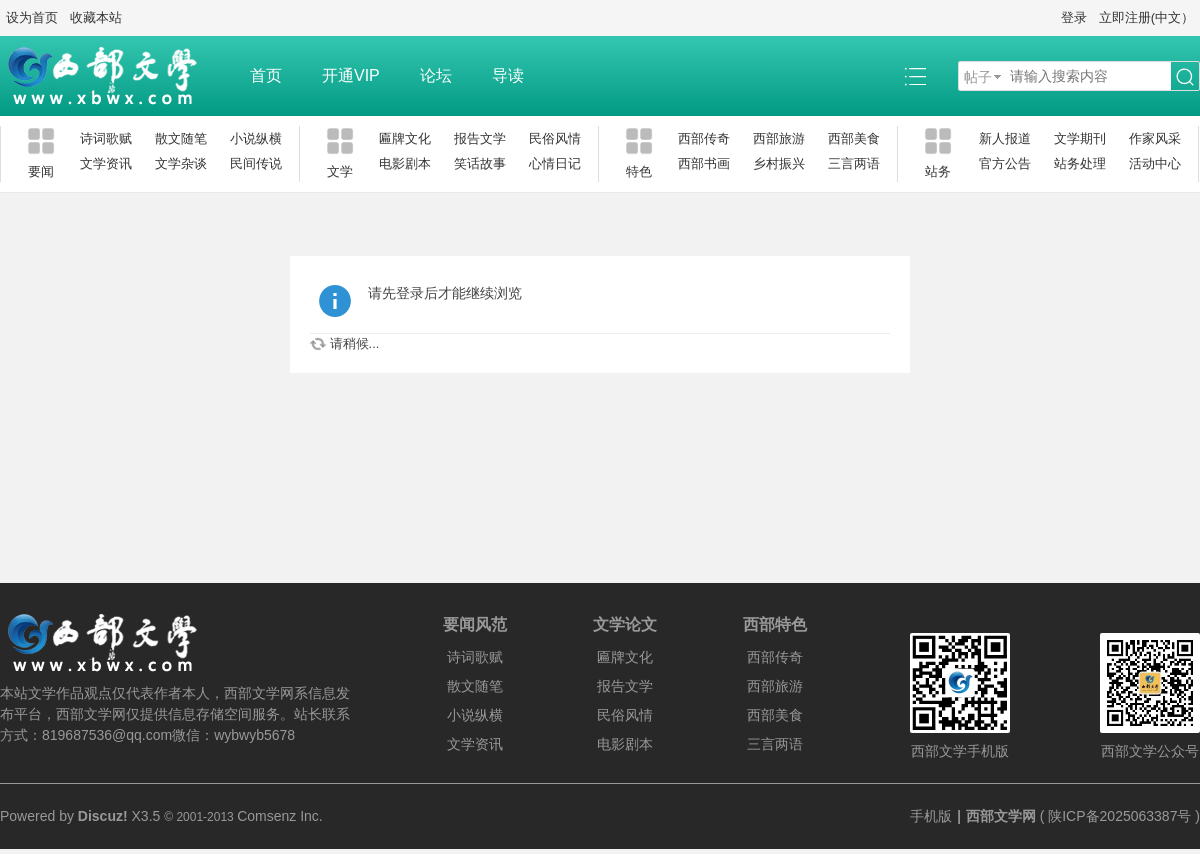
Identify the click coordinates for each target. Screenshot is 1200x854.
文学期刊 (1080, 138)
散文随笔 (181, 138)
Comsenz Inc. (280, 816)
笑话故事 (480, 163)
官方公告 (1005, 163)
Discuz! (103, 816)
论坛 (436, 75)
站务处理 (1080, 163)
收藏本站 (96, 17)
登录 (1074, 17)
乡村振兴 (779, 163)
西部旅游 (779, 138)
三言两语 (854, 163)
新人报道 (1005, 138)
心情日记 (555, 163)
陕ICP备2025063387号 (1119, 816)
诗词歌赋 (106, 138)
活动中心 (1155, 163)
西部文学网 (1001, 816)
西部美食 (854, 138)
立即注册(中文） (1146, 17)
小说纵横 (256, 138)
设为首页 (32, 17)
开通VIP (351, 75)
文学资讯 (106, 163)
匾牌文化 (405, 138)
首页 (266, 75)
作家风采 (1155, 138)
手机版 (931, 816)
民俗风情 (555, 138)
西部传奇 (704, 138)
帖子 (978, 77)
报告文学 (480, 138)
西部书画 (704, 163)
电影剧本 (405, 163)
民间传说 (256, 163)
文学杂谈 (181, 163)
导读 (508, 75)
